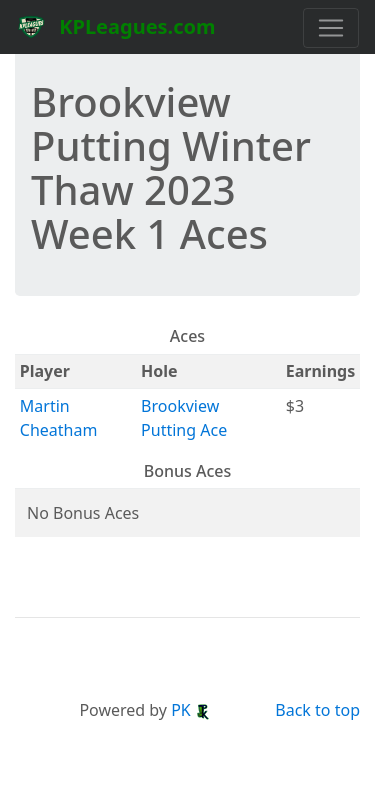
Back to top (317, 710)
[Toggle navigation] (331, 28)
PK (191, 710)
